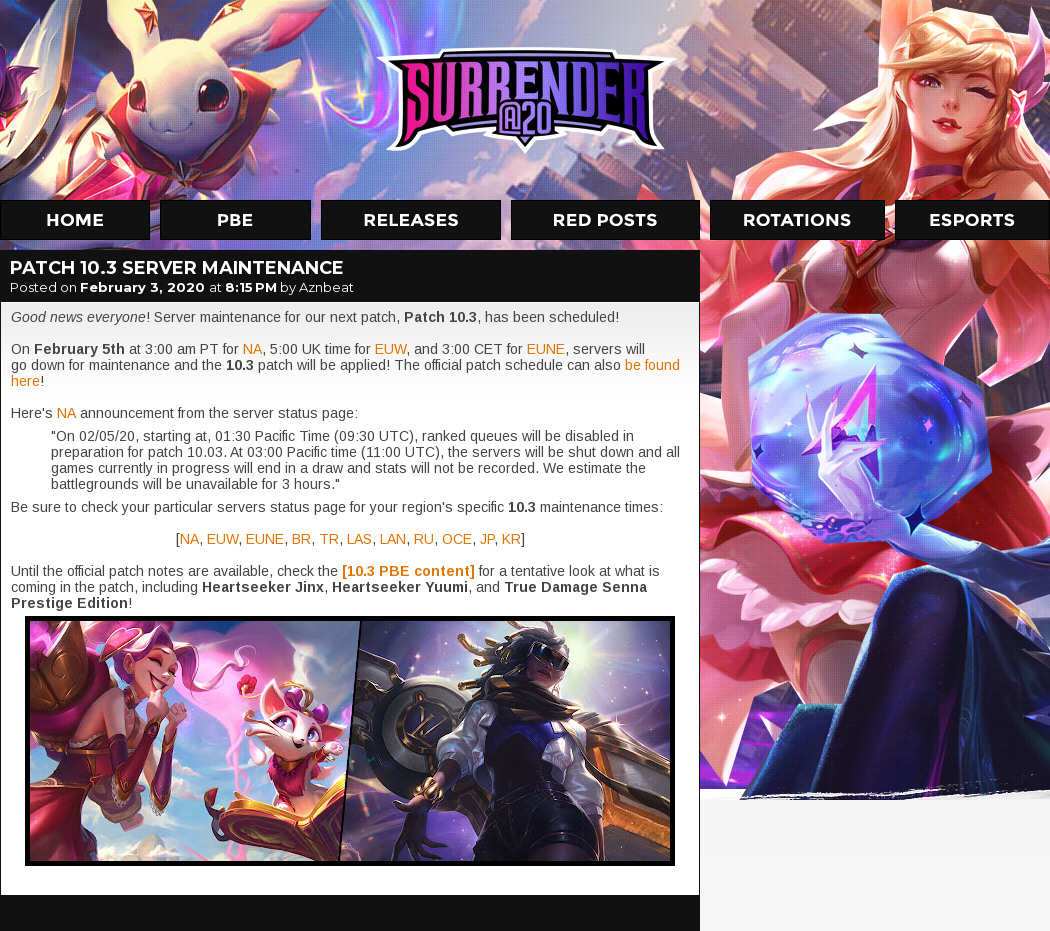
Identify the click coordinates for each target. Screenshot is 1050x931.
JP (487, 539)
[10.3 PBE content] (408, 571)
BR (301, 539)
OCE (457, 539)
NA (252, 349)
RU (424, 539)
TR (329, 539)
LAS (359, 539)
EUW (390, 349)
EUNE (546, 349)
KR (511, 539)
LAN (393, 539)
